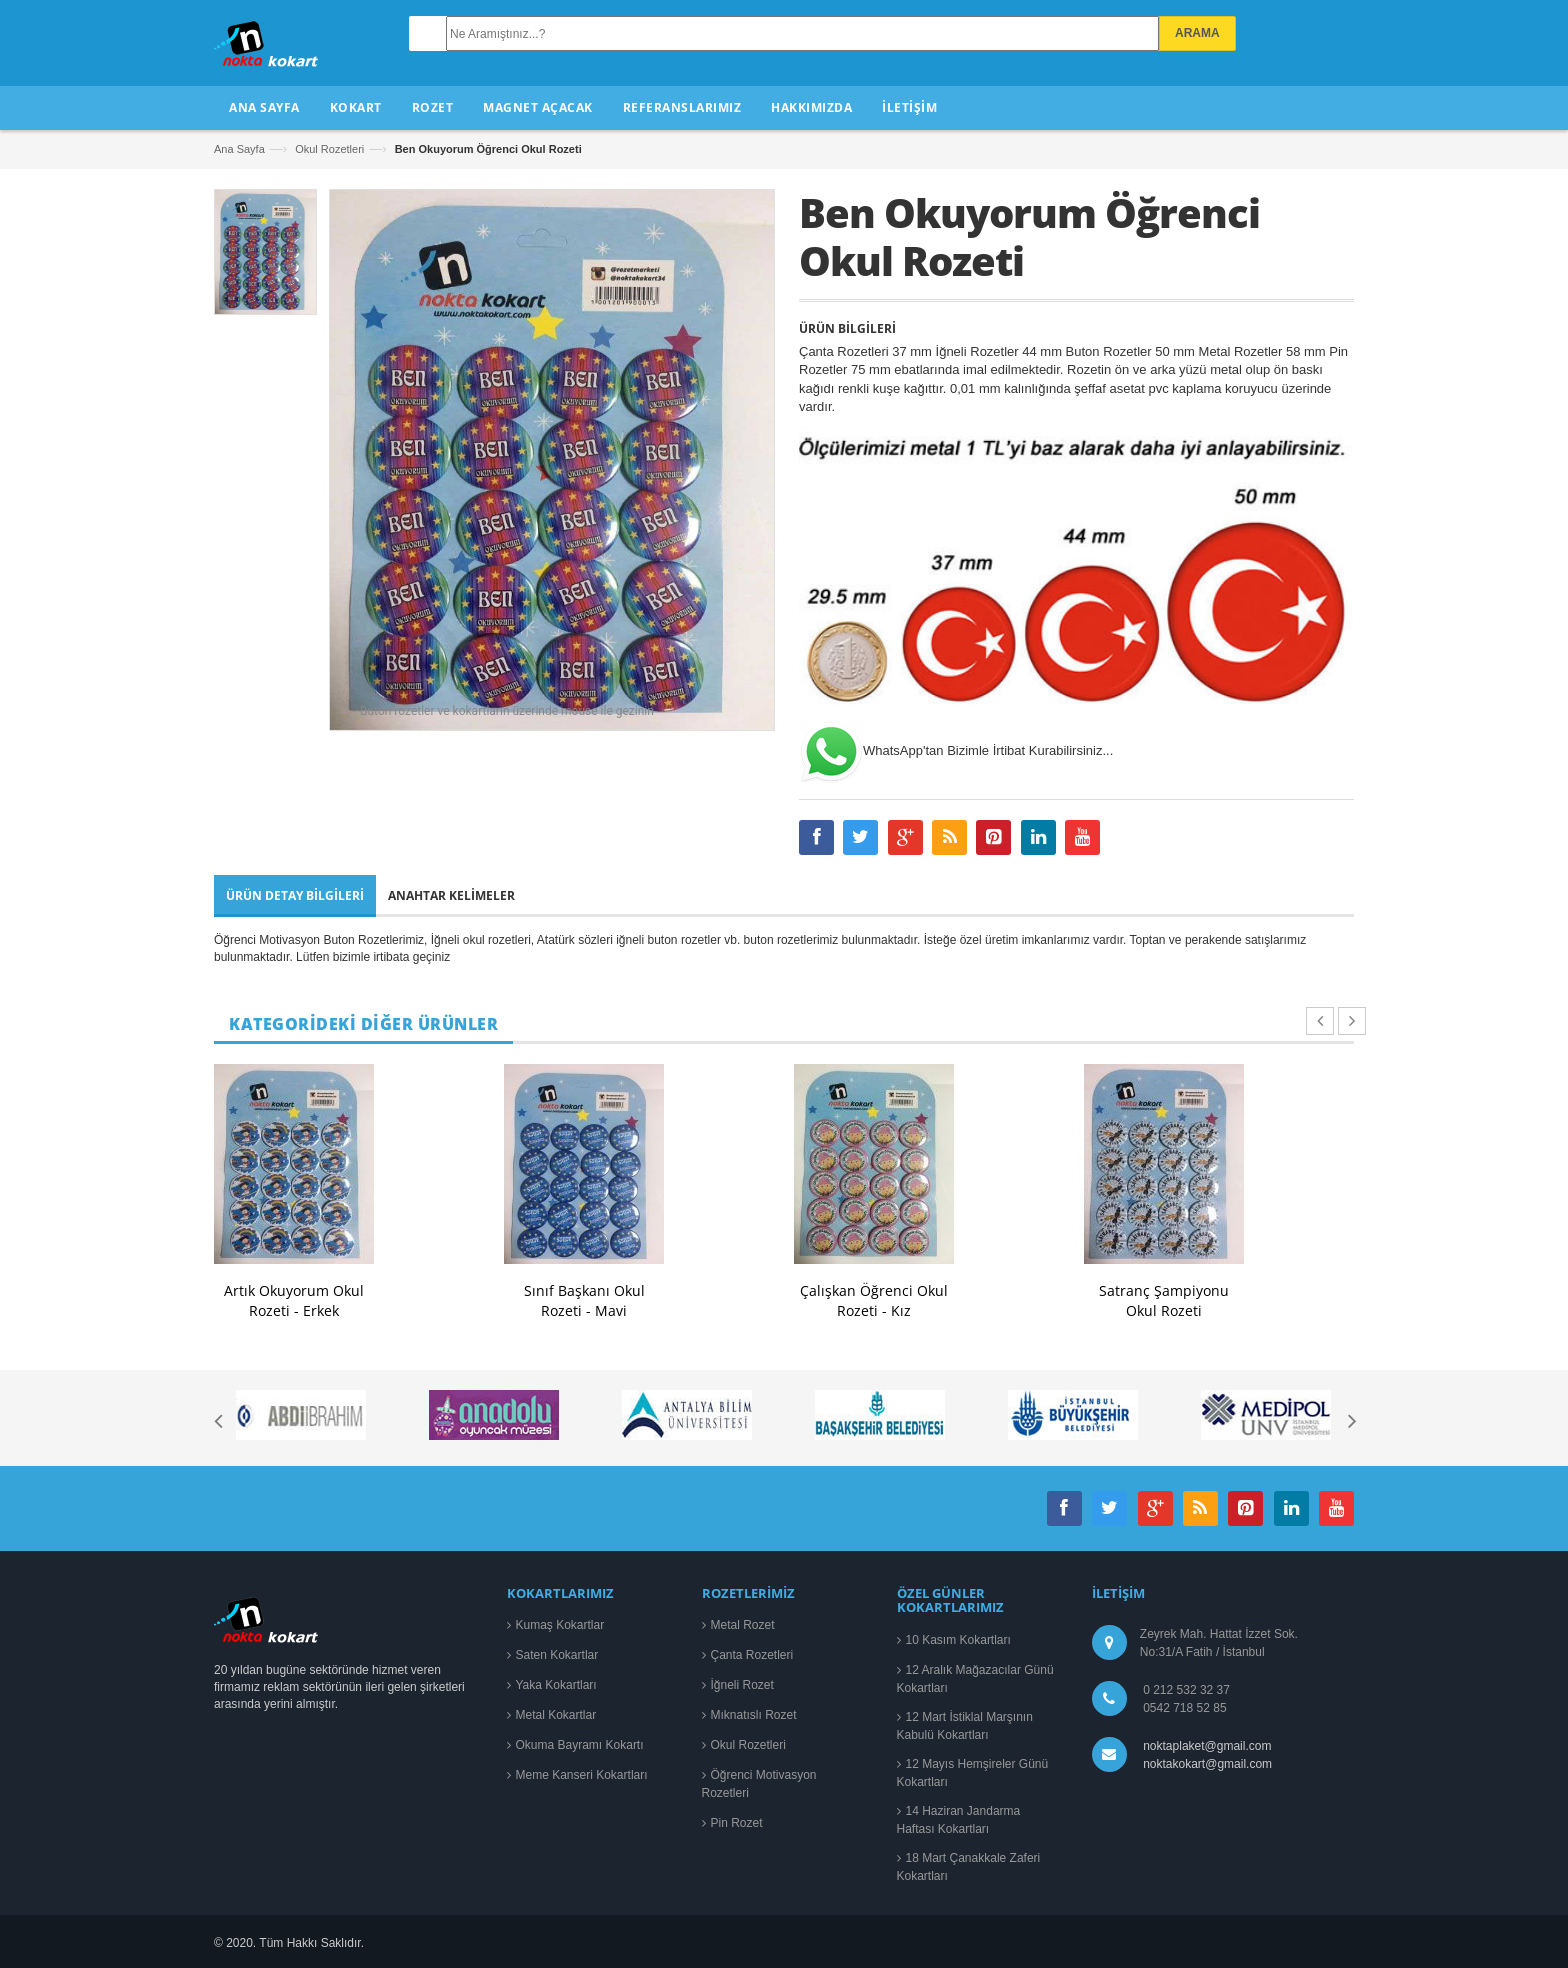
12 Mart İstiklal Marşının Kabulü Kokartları (965, 1726)
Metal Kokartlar (556, 1715)
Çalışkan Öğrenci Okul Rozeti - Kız (874, 1300)
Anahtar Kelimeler (451, 895)
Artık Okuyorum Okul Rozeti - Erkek (294, 1300)
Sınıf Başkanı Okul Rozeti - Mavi (584, 1300)
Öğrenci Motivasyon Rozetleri (759, 1784)
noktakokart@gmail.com (1205, 1764)
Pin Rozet (737, 1823)
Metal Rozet (743, 1625)
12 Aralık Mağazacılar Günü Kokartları (975, 1679)
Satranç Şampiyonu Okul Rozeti (1164, 1300)
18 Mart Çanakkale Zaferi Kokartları (969, 1867)
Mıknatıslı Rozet (754, 1715)
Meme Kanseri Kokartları (582, 1775)
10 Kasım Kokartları (958, 1640)
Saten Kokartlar (557, 1655)
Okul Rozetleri (329, 149)
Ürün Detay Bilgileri (295, 895)
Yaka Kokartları (556, 1685)
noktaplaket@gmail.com (1207, 1746)
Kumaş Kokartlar (560, 1625)
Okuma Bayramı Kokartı (580, 1745)
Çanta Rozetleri (752, 1655)
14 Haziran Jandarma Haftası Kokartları (959, 1820)
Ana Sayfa (239, 149)
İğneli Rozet (742, 1685)
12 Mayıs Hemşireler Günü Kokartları (973, 1773)
